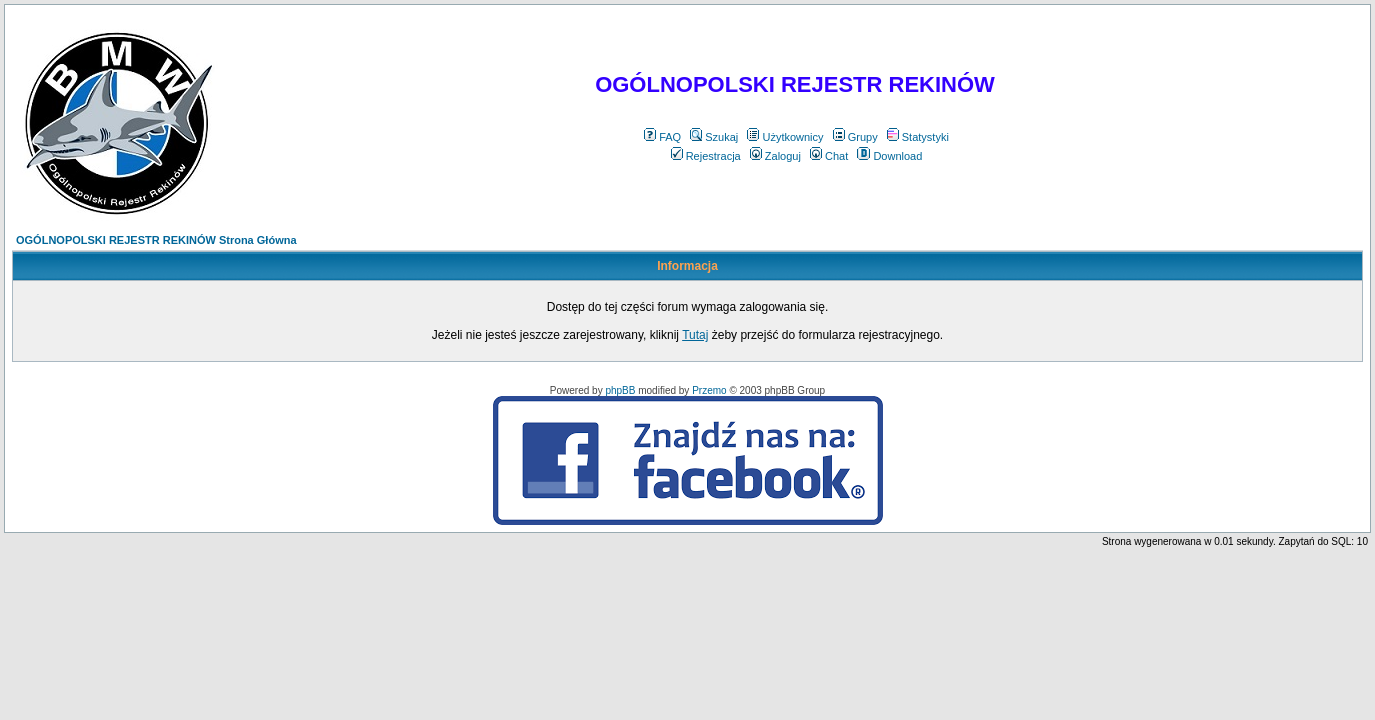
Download (889, 156)
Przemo (709, 390)
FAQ (662, 137)
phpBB (620, 390)
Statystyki (918, 137)
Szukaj (714, 137)
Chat (829, 156)
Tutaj (695, 335)
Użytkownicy (785, 137)
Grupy (855, 137)
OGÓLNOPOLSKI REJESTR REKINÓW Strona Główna (156, 240)
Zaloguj (775, 156)
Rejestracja (706, 156)
